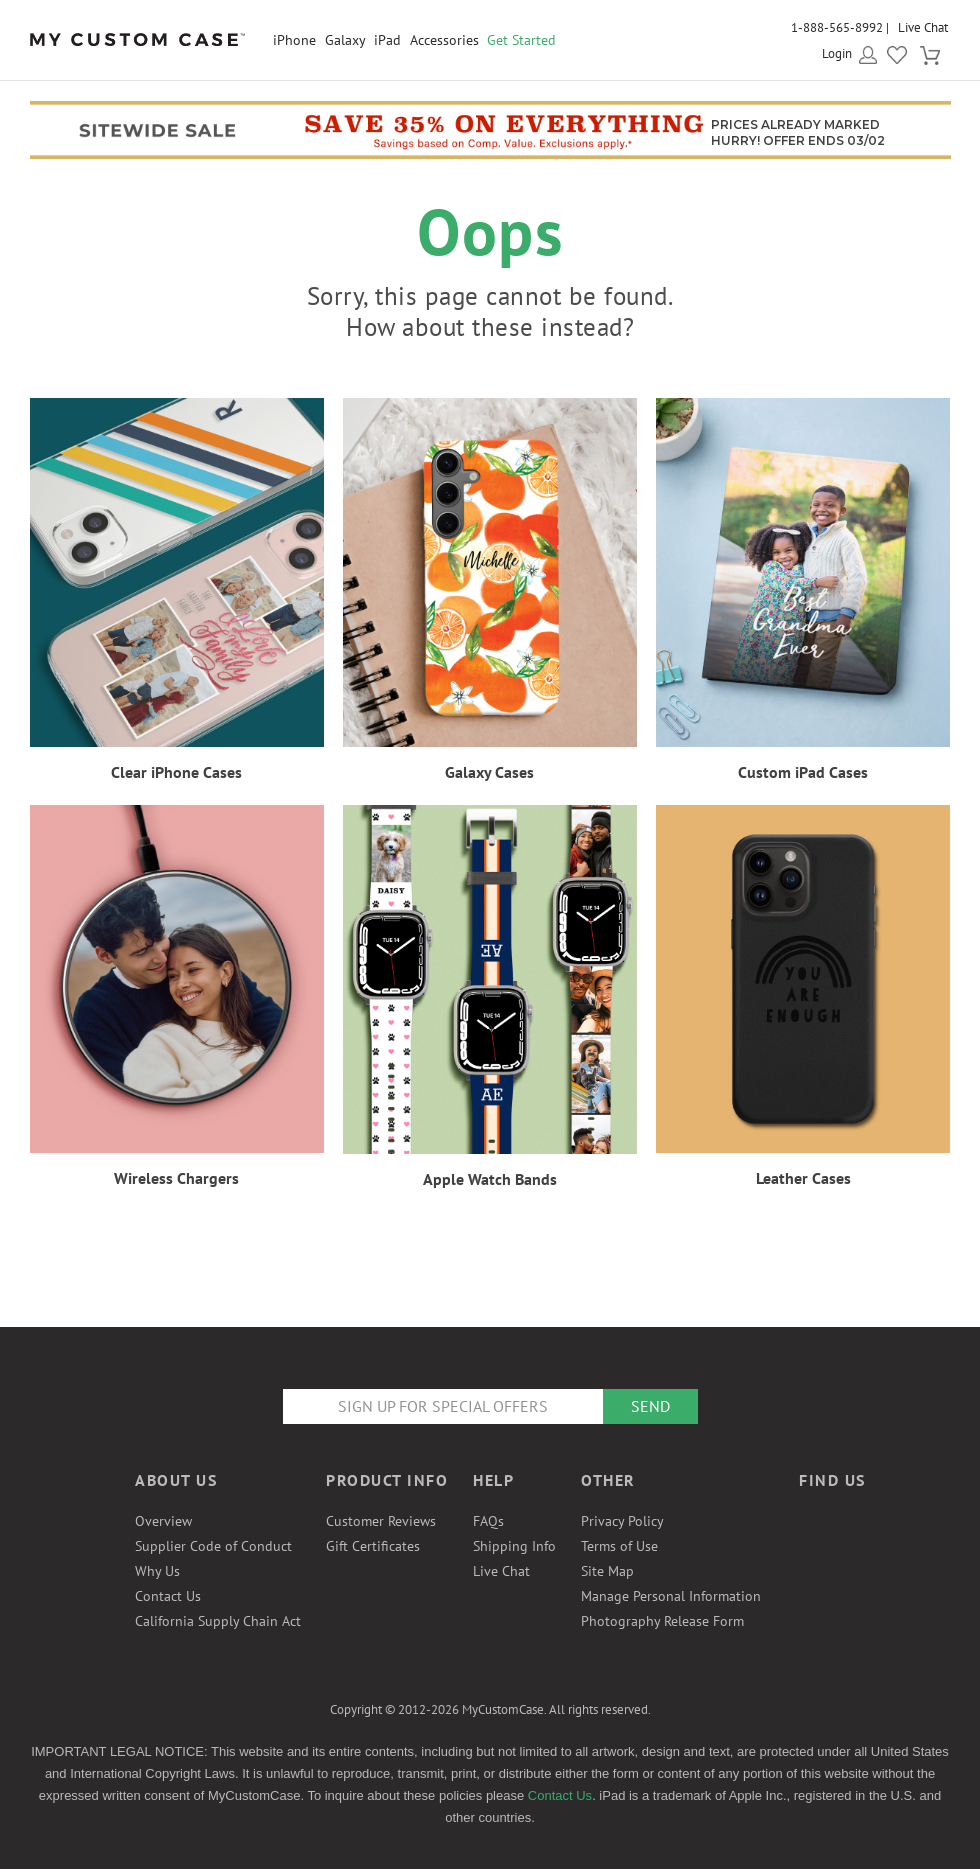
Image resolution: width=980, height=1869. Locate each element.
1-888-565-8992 (837, 27)
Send (650, 1406)
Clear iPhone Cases (176, 772)
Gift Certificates (373, 1546)
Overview (163, 1521)
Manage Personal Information (671, 1596)
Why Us (157, 1571)
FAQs (488, 1521)
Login (837, 53)
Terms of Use (619, 1546)
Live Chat (923, 27)
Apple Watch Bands (490, 1179)
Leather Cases (803, 1178)
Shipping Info (514, 1546)
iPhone (294, 40)
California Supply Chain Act (218, 1621)
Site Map (607, 1571)
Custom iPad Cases (803, 772)
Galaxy (345, 40)
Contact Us (168, 1596)
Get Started (521, 40)
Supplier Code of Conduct (213, 1546)
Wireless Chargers (176, 1178)
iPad (387, 40)
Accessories (444, 40)
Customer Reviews (381, 1521)
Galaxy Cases (489, 772)
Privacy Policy (622, 1521)
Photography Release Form (662, 1621)
